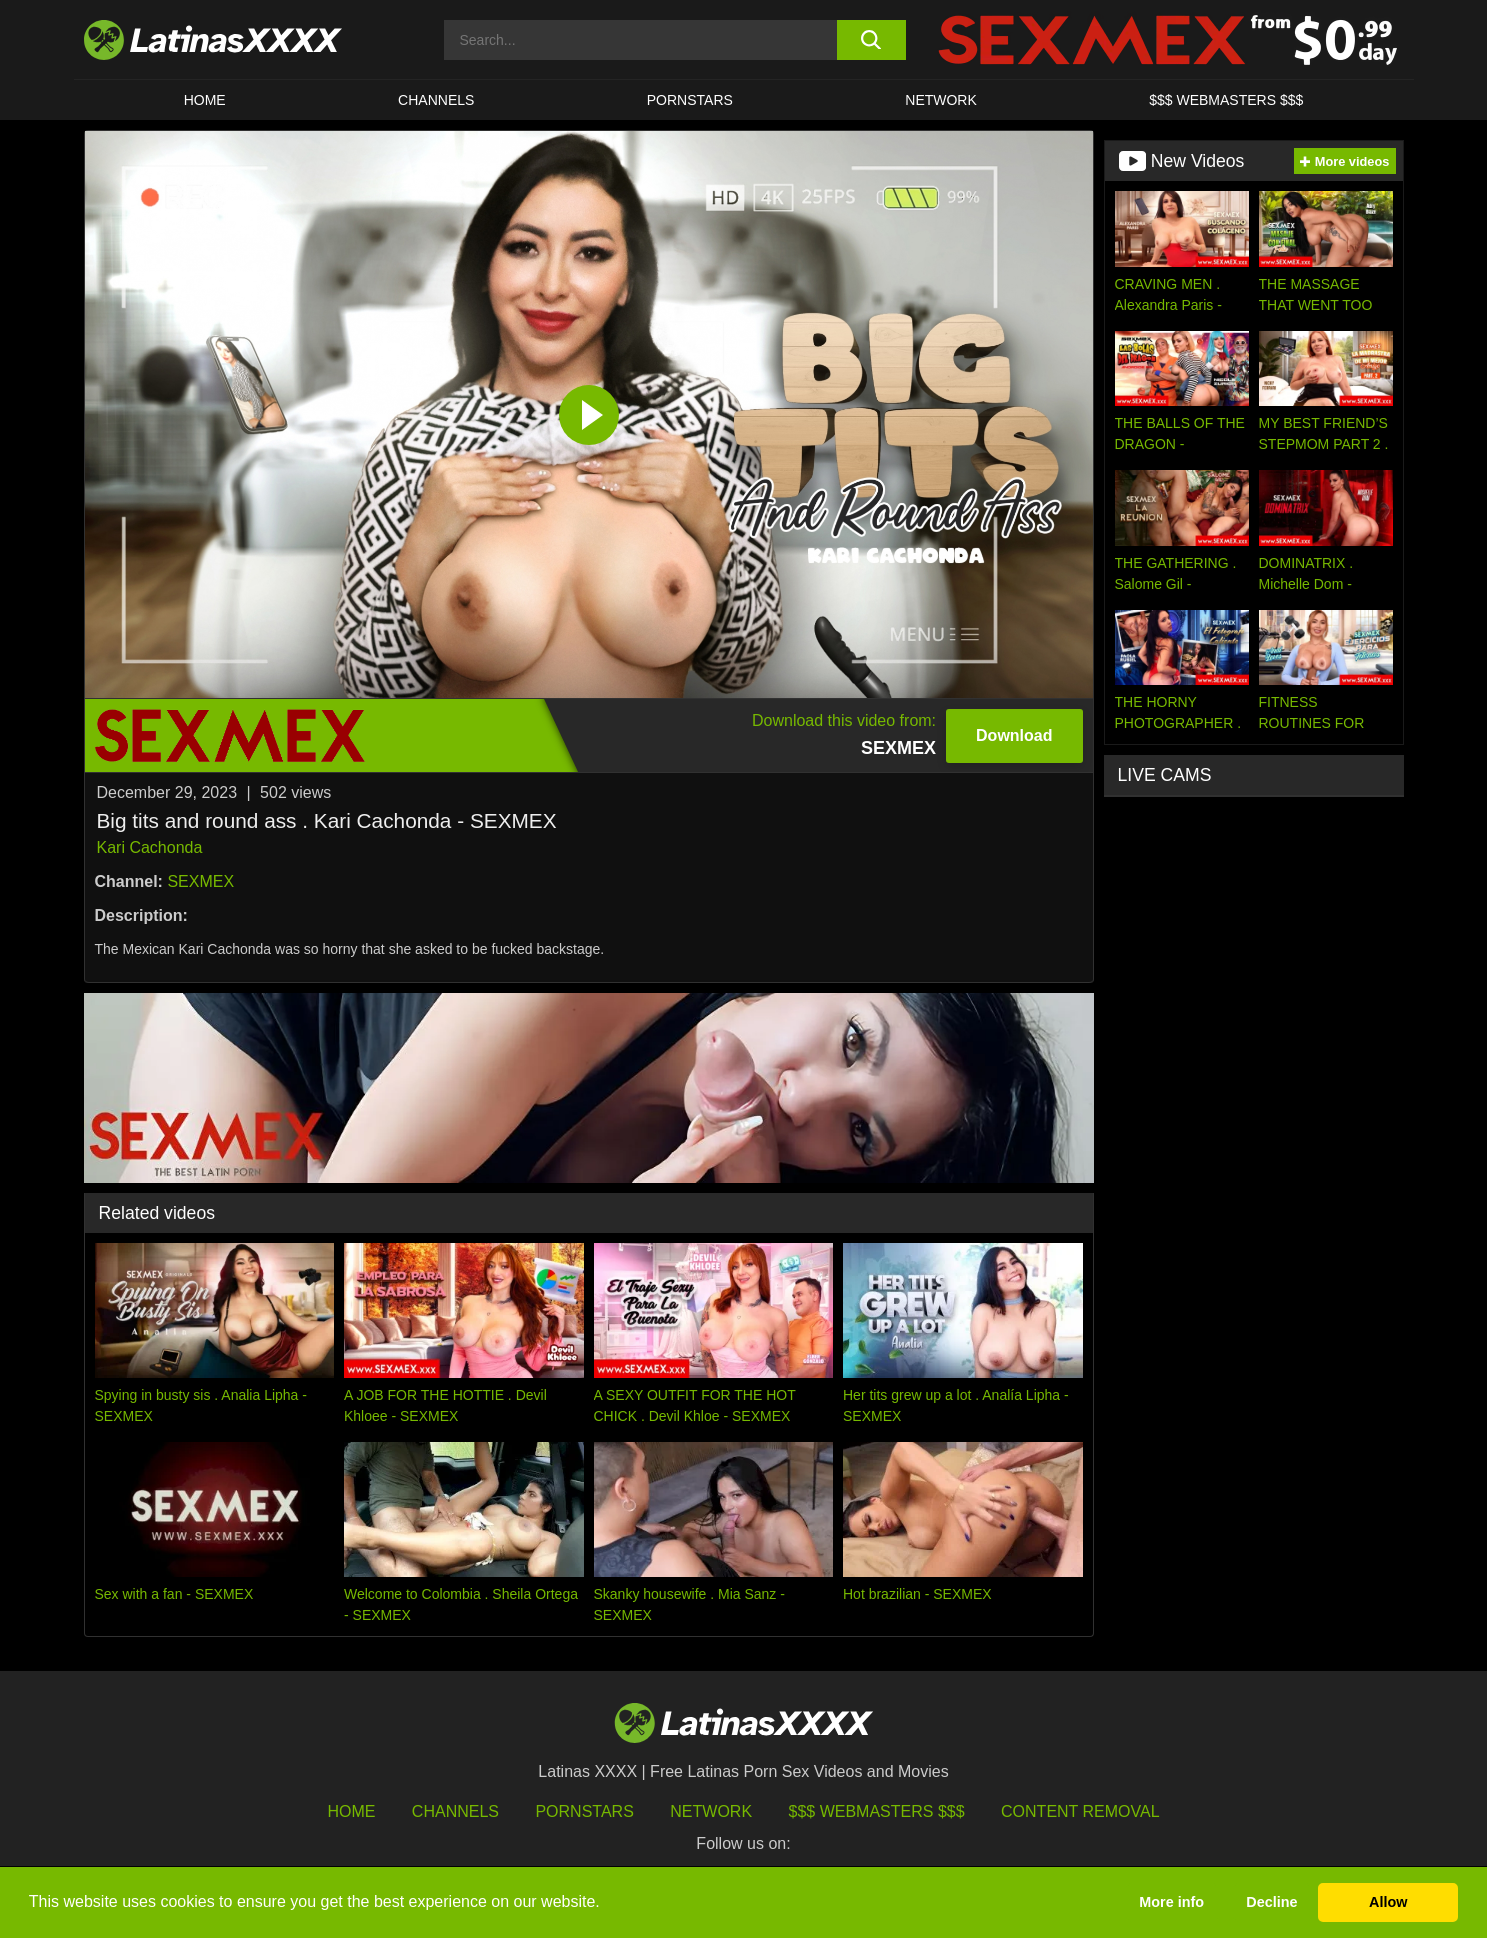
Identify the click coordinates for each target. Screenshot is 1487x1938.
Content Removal (1080, 1811)
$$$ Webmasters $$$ (877, 1811)
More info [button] (1171, 1902)
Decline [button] (1271, 1902)
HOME (205, 100)
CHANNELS (436, 100)
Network (941, 100)
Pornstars (690, 100)
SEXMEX (200, 881)
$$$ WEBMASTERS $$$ (1226, 100)
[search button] (871, 40)
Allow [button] (1388, 1902)
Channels (455, 1811)
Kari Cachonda (150, 847)
